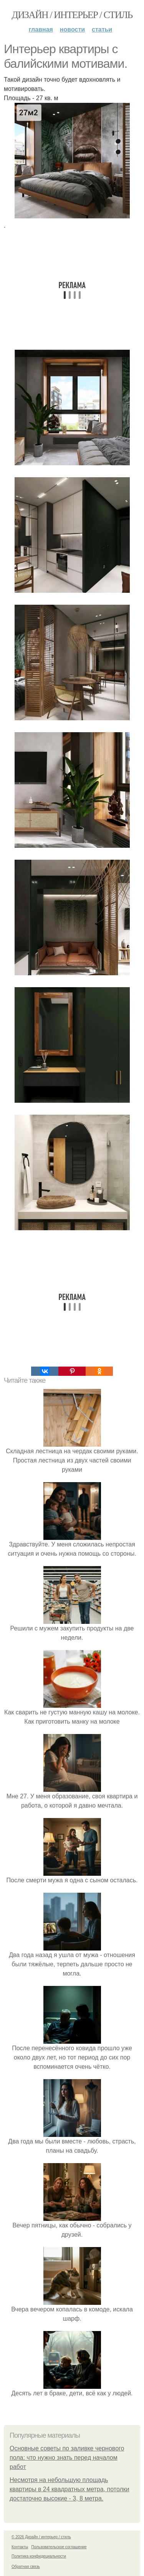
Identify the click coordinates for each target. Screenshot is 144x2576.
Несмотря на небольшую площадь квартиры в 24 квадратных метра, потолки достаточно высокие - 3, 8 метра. (69, 2489)
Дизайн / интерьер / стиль (72, 14)
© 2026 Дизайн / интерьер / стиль (41, 2537)
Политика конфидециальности (39, 2556)
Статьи (102, 29)
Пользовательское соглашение (59, 2547)
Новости (72, 29)
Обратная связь (26, 2566)
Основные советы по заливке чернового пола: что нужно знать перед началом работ (67, 2457)
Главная (41, 29)
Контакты (20, 2547)
